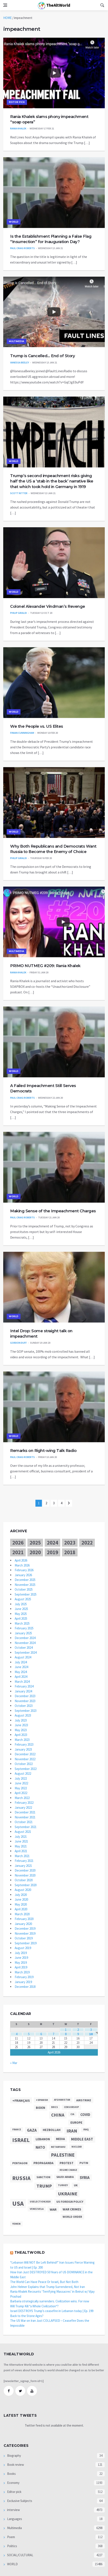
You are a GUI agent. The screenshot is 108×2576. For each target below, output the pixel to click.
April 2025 (21, 1618)
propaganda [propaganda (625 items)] (43, 2163)
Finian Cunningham (22, 732)
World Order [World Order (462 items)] (72, 2217)
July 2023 (21, 1720)
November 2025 (25, 1585)
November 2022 (25, 1759)
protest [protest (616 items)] (66, 2163)
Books (11, 2474)
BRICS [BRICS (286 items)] (54, 2107)
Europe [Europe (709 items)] (76, 2122)
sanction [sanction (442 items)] (43, 2177)
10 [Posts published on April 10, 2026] (91, 2034)
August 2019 (23, 1948)
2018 (69, 1552)
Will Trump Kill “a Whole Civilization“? (34, 2306)
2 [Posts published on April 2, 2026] (78, 2029)
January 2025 (23, 1633)
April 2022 (21, 1793)
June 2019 (21, 1958)
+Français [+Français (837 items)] (21, 2100)
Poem (10, 2537)
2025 (35, 1542)
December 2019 (25, 1928)
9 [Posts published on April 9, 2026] (78, 2034)
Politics (11, 2546)
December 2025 (25, 1580)
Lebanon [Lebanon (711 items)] (43, 2139)
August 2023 (23, 1715)
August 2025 (23, 1599)
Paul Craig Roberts (22, 248)
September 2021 (26, 1827)
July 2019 (21, 1953)
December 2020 (25, 1870)
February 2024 (24, 1686)
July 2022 (21, 1778)
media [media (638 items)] (60, 2139)
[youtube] (32, 2391)
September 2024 (26, 1652)
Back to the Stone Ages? (26, 2316)
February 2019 (24, 1977)
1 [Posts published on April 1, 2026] (66, 2029)
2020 (35, 1552)
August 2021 (23, 1832)
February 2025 (24, 1628)
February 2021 (24, 1861)
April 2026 (21, 1560)
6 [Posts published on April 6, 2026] (41, 2034)
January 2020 (23, 1924)
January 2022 (23, 1807)
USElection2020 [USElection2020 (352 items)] (40, 2201)
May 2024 (21, 1672)
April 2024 (21, 1677)
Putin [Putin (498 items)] (83, 2163)
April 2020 (21, 1909)
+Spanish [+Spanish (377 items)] (42, 2099)
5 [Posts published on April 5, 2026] (29, 2034)
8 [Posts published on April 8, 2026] (66, 2034)
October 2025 (24, 1589)
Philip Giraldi (18, 612)
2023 (69, 1542)
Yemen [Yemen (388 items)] (16, 2223)
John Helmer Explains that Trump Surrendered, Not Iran (47, 2287)
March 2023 (22, 1740)
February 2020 (24, 1919)
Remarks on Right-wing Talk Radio (43, 1450)
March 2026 (22, 1565)
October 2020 (24, 1880)
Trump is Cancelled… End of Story (42, 356)
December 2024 (25, 1638)
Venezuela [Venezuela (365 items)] (37, 2208)
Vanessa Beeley (19, 362)
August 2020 (23, 1890)
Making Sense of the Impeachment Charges (53, 1211)
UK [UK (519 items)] (76, 2185)
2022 (87, 1542)
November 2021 (25, 1817)
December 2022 (25, 1754)
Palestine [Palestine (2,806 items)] (63, 2155)
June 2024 (21, 1667)
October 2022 (24, 1764)
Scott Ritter (18, 493)
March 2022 (22, 1798)
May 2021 (21, 1846)
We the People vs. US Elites (36, 726)
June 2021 (21, 1841)
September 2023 (26, 1711)
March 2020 (22, 1914)
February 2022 (24, 1803)
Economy (12, 2483)
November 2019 (25, 1933)
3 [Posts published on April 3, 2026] (91, 2029)
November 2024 (25, 1643)
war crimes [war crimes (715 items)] (72, 2209)
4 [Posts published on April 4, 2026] (16, 2034)
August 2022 (23, 1773)
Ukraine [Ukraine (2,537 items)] (67, 2194)
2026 (18, 1542)
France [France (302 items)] (16, 2129)
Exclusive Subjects (19, 2501)
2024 (52, 1542)
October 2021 (24, 1822)
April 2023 (21, 1735)
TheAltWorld (54, 5)
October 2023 (24, 1706)
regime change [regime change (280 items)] (68, 2170)
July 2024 (21, 1662)
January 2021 (23, 1866)
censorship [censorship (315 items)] (71, 2107)
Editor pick (17, 102)
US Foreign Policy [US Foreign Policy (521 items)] (69, 2202)
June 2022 (21, 1783)
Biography (13, 2455)
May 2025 (21, 1614)
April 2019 (21, 1967)
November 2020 (25, 1875)
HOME (7, 18)
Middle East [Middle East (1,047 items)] (82, 2139)
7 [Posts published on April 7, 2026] (53, 2034)
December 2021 (25, 1812)
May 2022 (21, 1788)
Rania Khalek (18, 128)
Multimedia (16, 341)
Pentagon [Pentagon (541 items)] (19, 2163)
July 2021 (21, 1837)
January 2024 (23, 1691)
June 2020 (21, 1899)
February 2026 (24, 1570)
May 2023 (21, 1730)
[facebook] (9, 2391)
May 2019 (21, 1962)
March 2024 (22, 1682)
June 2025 (21, 1609)
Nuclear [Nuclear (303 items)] (76, 2146)
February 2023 (24, 1744)
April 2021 (21, 1851)
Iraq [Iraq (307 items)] (86, 2129)
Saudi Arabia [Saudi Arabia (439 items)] (65, 2177)
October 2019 (24, 1938)
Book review (15, 2465)
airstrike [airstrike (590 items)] (83, 2100)
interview (13, 2510)
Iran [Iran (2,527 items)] (72, 2131)
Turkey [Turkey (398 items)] (63, 2185)
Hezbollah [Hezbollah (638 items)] (51, 2130)
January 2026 (23, 1575)
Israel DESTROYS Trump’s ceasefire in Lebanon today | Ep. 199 (51, 2311)
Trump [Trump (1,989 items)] (44, 2186)
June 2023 (21, 1725)
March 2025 (22, 1623)
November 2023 (25, 1701)
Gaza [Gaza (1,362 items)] (32, 2130)
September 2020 (26, 1885)
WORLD (13, 221)
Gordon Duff (18, 1342)
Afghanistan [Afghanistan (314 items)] (62, 2099)
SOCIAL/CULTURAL (19, 2555)
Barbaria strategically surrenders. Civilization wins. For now (49, 2301)
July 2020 (21, 1895)
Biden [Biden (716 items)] (40, 2108)
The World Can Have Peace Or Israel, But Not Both (44, 2282)
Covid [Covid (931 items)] (85, 2114)
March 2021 (22, 1856)
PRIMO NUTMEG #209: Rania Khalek (45, 965)
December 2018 (25, 1987)
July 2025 (21, 1604)
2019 (52, 1552)
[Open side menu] (5, 5)
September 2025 (26, 1594)
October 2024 (24, 1647)
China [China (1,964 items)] (57, 2115)
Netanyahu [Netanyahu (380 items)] (58, 2146)
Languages (14, 2519)
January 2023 (23, 1749)
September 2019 (26, 1943)
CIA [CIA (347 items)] (72, 2114)
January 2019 (23, 1982)
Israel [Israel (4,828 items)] (21, 2140)
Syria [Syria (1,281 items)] (85, 2177)
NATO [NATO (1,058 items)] (40, 2147)
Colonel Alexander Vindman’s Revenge (47, 606)
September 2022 (26, 1769)
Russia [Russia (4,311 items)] (21, 2178)
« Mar (13, 2063)
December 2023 (25, 1696)
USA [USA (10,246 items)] (18, 2203)
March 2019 (22, 1972)
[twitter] (20, 2391)
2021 (18, 1552)
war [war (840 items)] (53, 2209)
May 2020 (21, 1904)
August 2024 (23, 1657)
